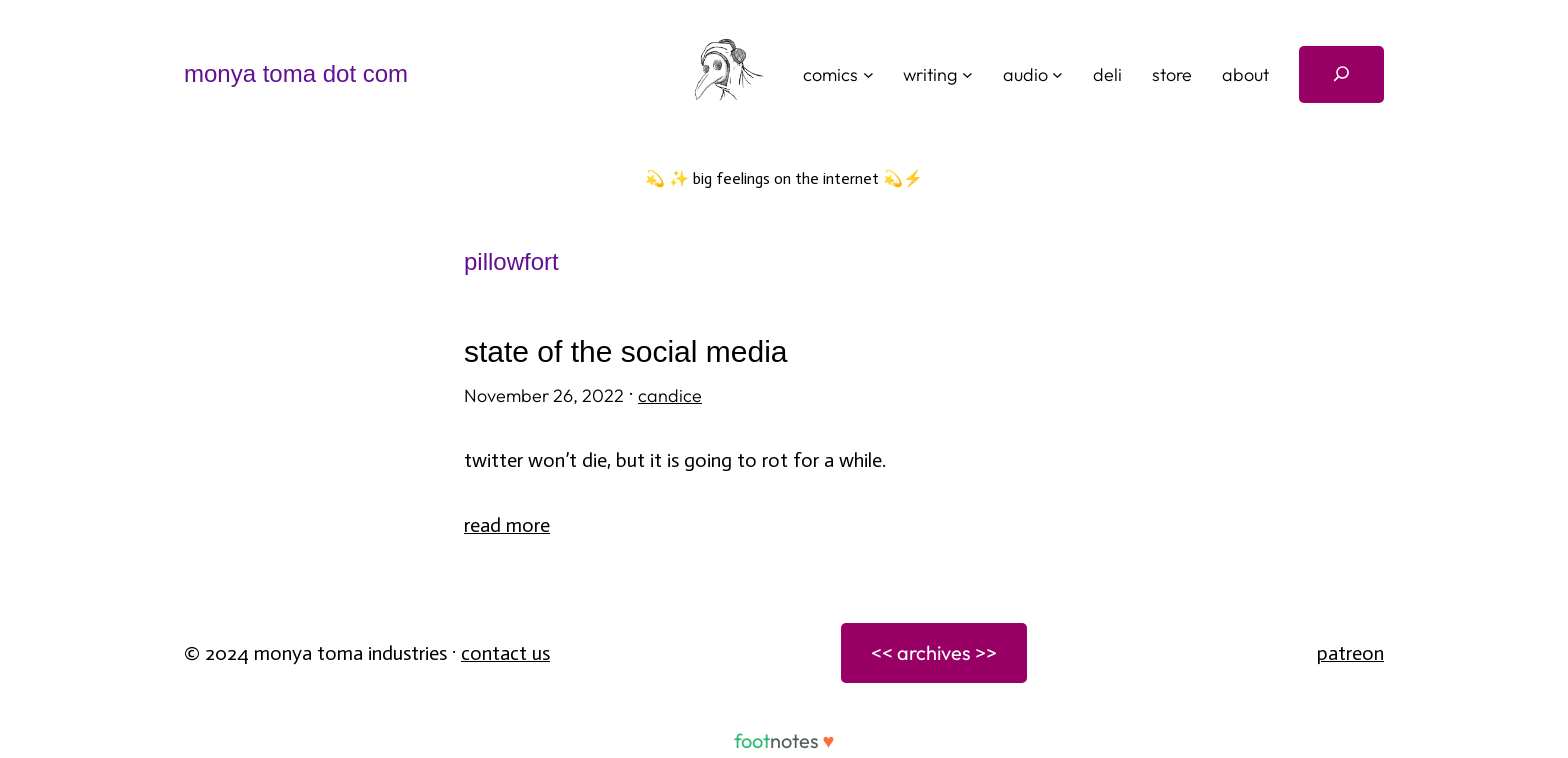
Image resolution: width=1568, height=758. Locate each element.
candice (670, 395)
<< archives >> (934, 652)
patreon (1350, 653)
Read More (507, 525)
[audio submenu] (1057, 74)
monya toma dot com (296, 73)
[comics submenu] (868, 74)
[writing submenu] (967, 74)
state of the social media (626, 351)
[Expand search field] (1341, 74)
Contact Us (505, 653)
